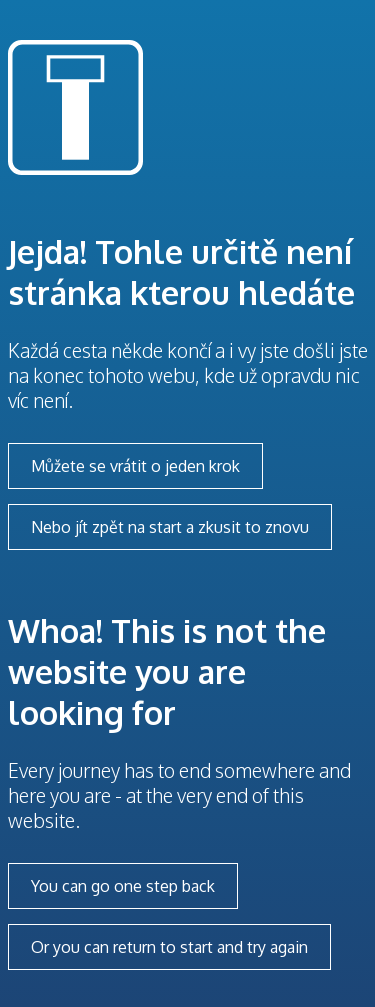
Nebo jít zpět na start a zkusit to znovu (170, 527)
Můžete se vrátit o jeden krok (135, 466)
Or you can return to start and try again (169, 947)
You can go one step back (123, 886)
